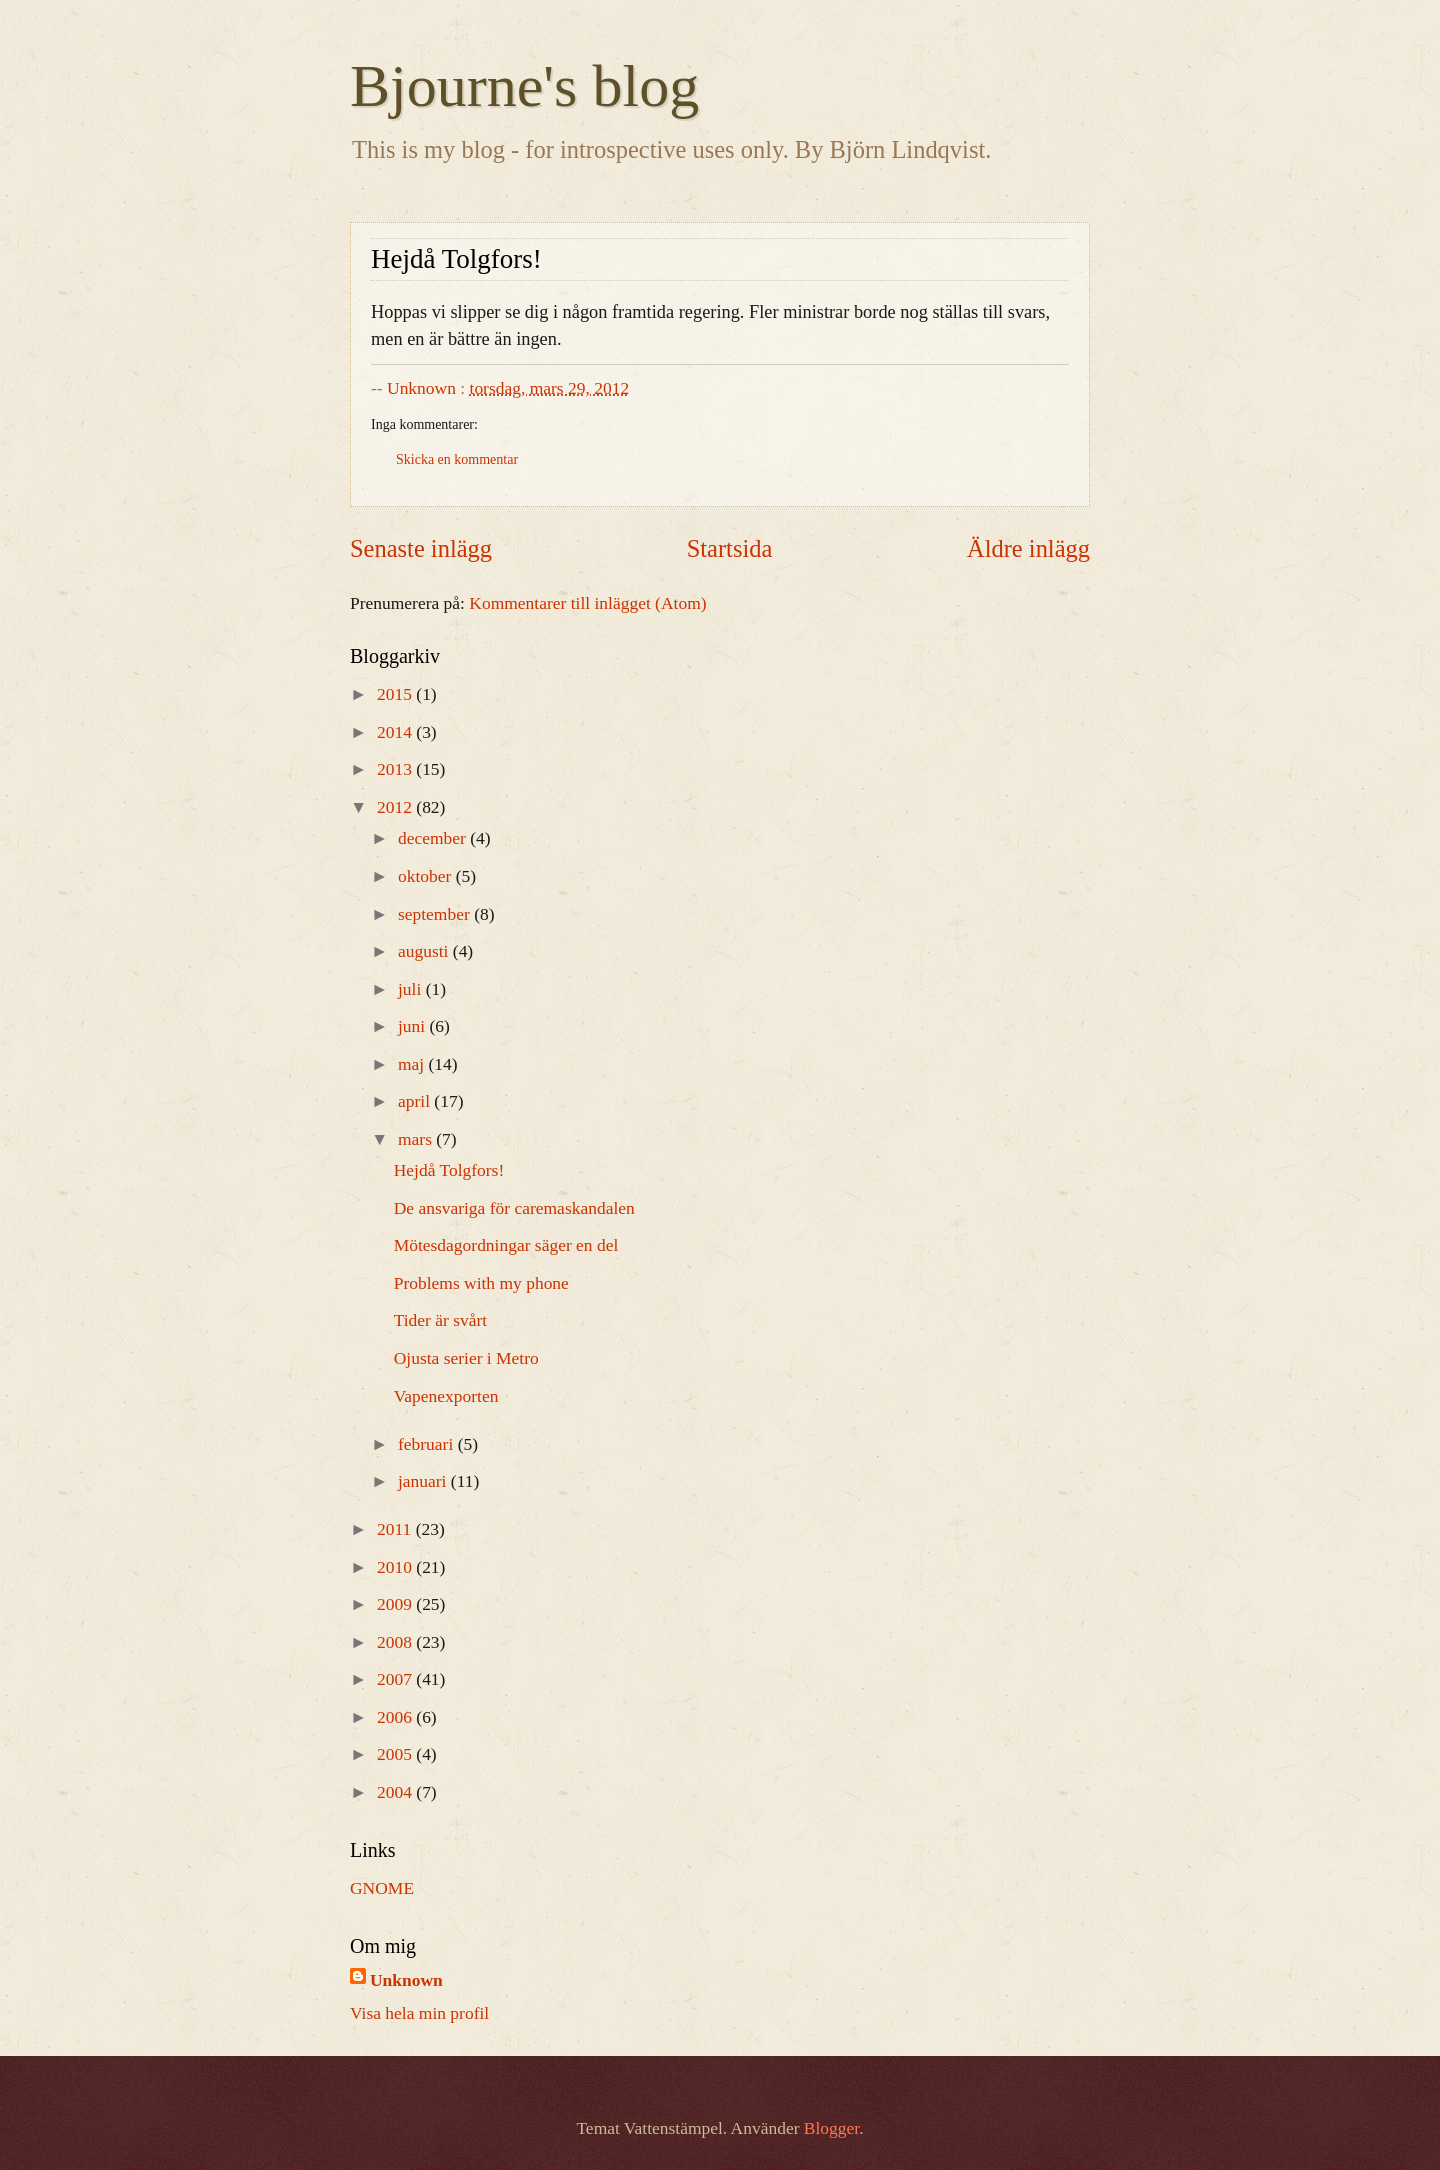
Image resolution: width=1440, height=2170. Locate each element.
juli (412, 989)
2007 (396, 1679)
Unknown (406, 1980)
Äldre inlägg (1028, 548)
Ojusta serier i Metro (466, 1358)
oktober (427, 876)
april (416, 1101)
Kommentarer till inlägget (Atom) (587, 603)
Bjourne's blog (524, 86)
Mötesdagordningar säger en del (506, 1245)
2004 (396, 1792)
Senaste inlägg (421, 548)
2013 (396, 769)
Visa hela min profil (419, 2013)
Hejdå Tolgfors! (449, 1170)
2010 (396, 1567)
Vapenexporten (446, 1396)
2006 (396, 1717)
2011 (396, 1529)
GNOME (382, 1888)
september (436, 914)
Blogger (831, 2128)
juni (414, 1026)
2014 (396, 732)
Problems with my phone (481, 1283)
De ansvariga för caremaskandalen (514, 1208)
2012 (396, 807)
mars (417, 1139)
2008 (396, 1642)
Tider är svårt (440, 1320)
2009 (396, 1604)
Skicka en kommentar (457, 459)
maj (413, 1064)
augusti (425, 951)
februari (428, 1444)
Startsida (730, 548)
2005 (396, 1754)
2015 (396, 694)
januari (424, 1481)
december (434, 838)
